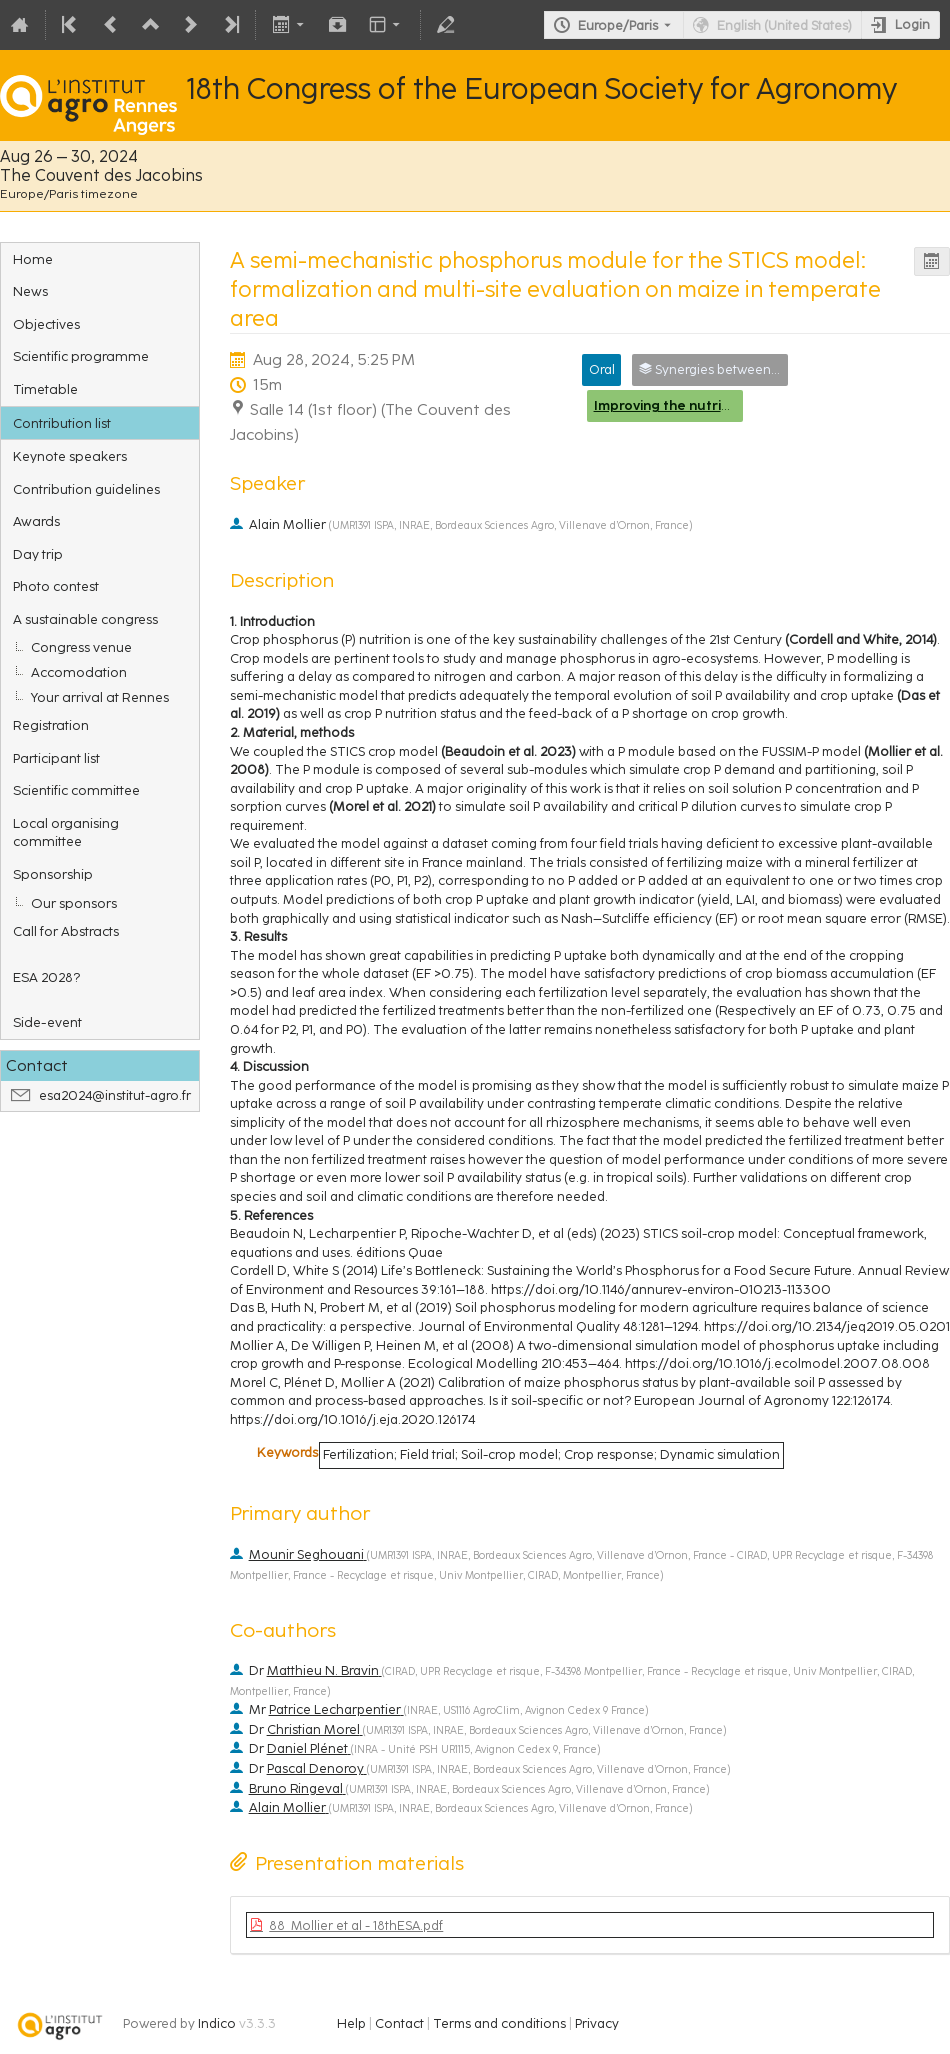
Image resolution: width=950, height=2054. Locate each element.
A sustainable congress (85, 619)
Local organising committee (66, 832)
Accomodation (79, 672)
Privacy (597, 2023)
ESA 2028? (46, 977)
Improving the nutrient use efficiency (716, 405)
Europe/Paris (618, 25)
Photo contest (56, 586)
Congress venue (81, 647)
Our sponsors (74, 903)
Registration (51, 725)
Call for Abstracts (66, 931)
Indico (217, 2023)
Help (351, 2023)
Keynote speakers (70, 456)
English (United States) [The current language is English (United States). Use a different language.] (784, 25)
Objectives (46, 324)
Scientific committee (76, 790)
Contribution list (62, 423)
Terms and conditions (499, 2023)
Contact (399, 2023)
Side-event (47, 1022)
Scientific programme (81, 356)
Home (33, 259)
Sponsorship (53, 874)
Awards (36, 521)
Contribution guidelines (86, 489)
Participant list (56, 758)
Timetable (45, 389)
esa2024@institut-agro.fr (115, 1095)
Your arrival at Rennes (100, 697)
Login (912, 24)
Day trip (38, 554)
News (30, 291)
